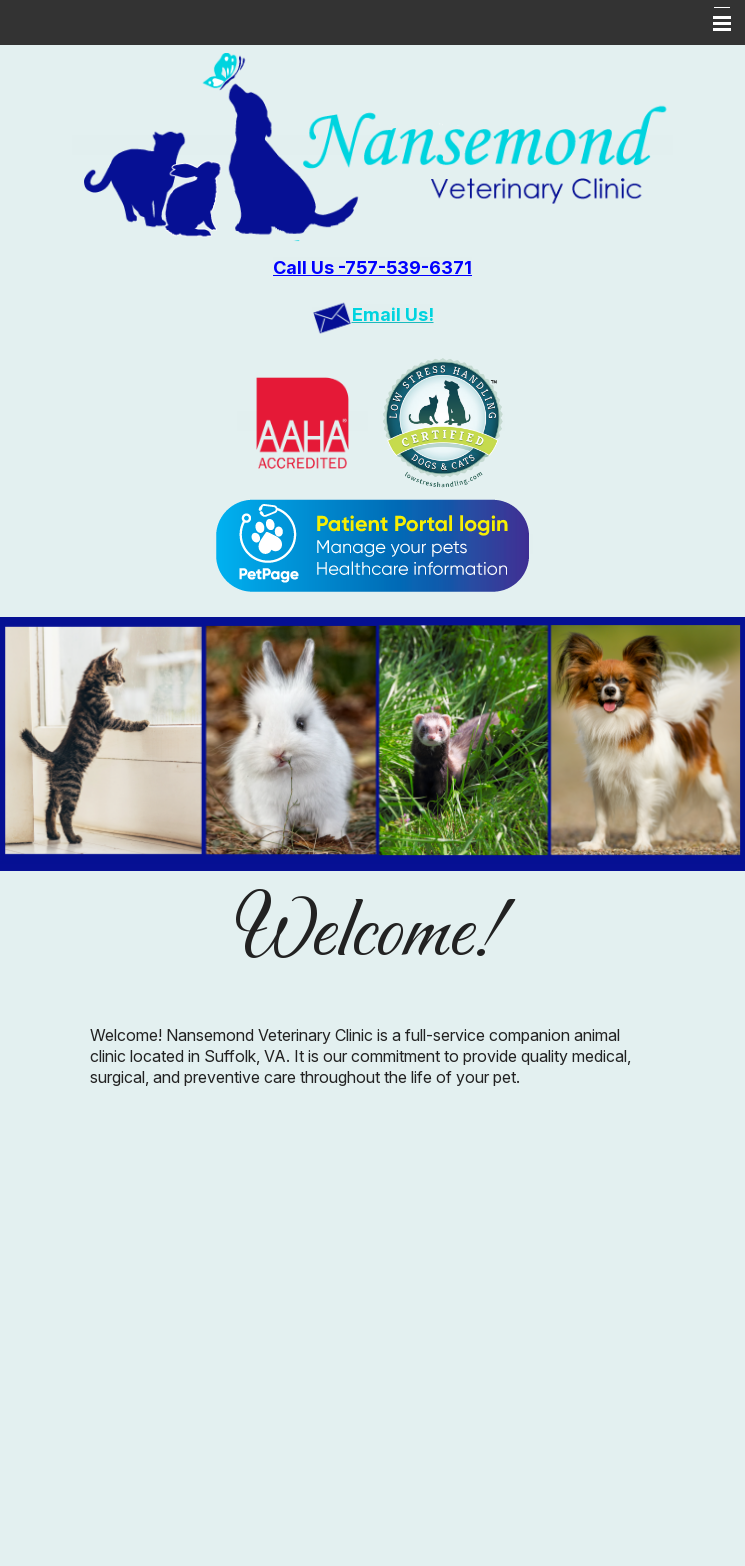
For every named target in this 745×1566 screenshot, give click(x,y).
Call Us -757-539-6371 (372, 267)
